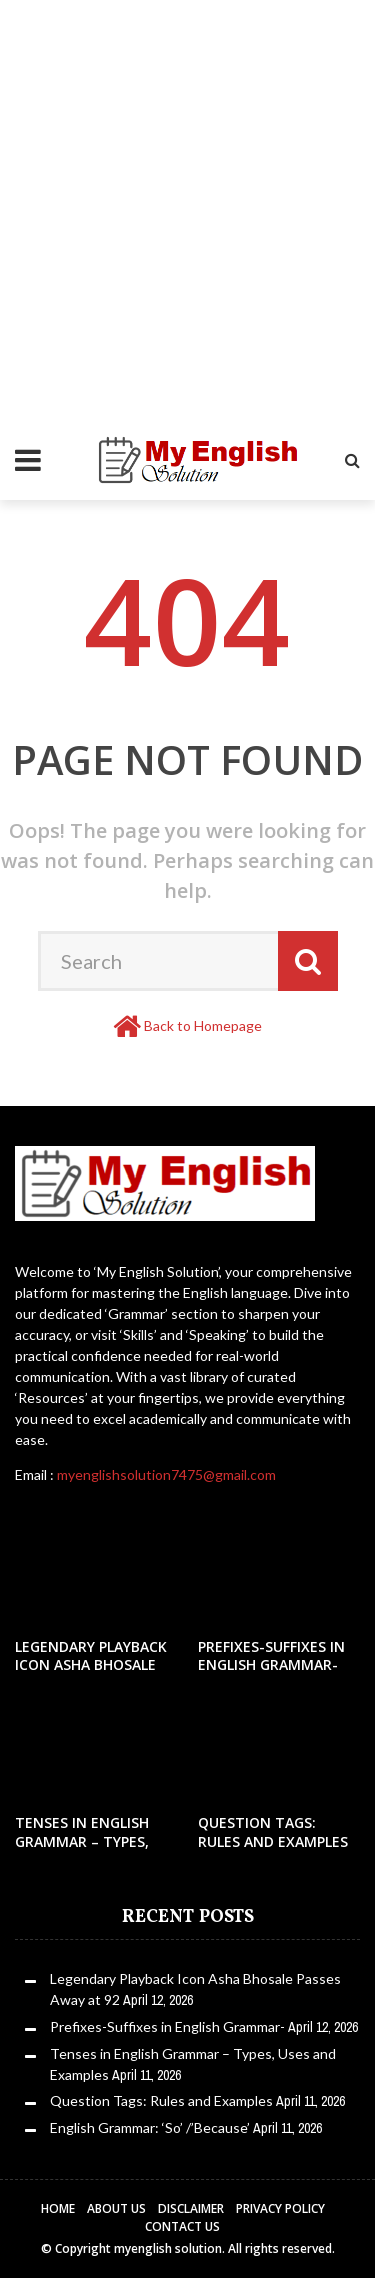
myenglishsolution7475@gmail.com (166, 1474)
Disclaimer (191, 2208)
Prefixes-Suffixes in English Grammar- (271, 1655)
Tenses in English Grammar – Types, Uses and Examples (86, 1840)
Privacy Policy (280, 2208)
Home (58, 2208)
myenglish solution (168, 2248)
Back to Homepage (203, 1025)
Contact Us (182, 2226)
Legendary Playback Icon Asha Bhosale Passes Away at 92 (91, 1664)
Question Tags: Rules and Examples (273, 1831)
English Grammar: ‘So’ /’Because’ (150, 2127)
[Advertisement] (187, 187)
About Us (116, 2208)
